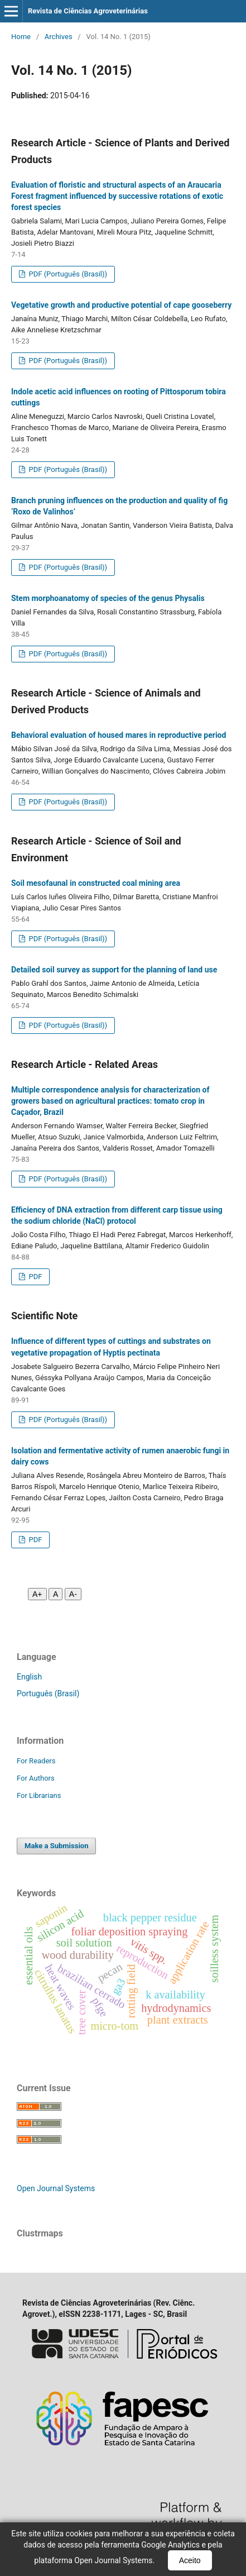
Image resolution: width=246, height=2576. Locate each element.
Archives (59, 36)
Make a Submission (56, 1846)
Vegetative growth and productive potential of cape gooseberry (121, 304)
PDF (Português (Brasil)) (67, 274)
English (29, 1676)
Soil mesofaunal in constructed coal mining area (95, 883)
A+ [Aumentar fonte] (37, 1594)
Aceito (190, 2560)
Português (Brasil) (48, 1693)
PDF (34, 1276)
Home (21, 36)
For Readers (36, 1761)
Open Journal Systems (56, 2188)
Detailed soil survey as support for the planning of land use (114, 969)
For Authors (36, 1778)
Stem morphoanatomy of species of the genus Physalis (108, 598)
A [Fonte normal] (55, 1594)
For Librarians (39, 1795)
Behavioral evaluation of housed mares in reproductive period (118, 735)
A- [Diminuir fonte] (73, 1594)
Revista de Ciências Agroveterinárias (88, 11)
